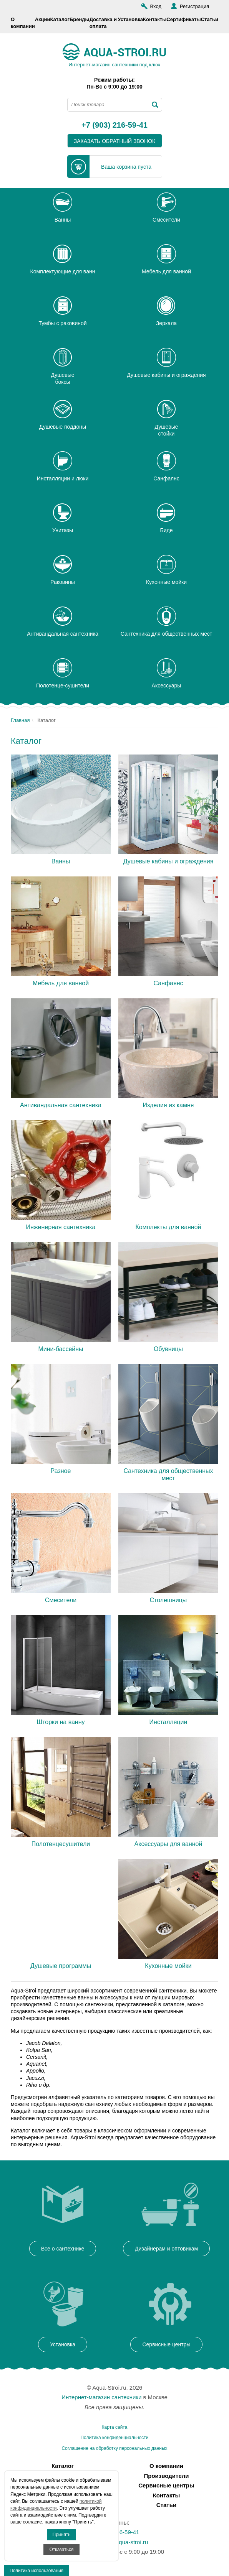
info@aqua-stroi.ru (124, 2542)
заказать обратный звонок (115, 141)
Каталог (60, 19)
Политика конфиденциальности (114, 2437)
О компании (23, 22)
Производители (166, 2475)
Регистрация (194, 6)
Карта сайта (115, 2427)
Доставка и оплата (103, 22)
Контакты (154, 19)
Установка (130, 19)
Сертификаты (183, 19)
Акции (42, 19)
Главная (20, 720)
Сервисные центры (166, 2485)
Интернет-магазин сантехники (101, 2397)
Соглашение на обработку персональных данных (114, 2448)
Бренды (80, 19)
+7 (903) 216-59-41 (114, 125)
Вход (155, 6)
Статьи (209, 19)
